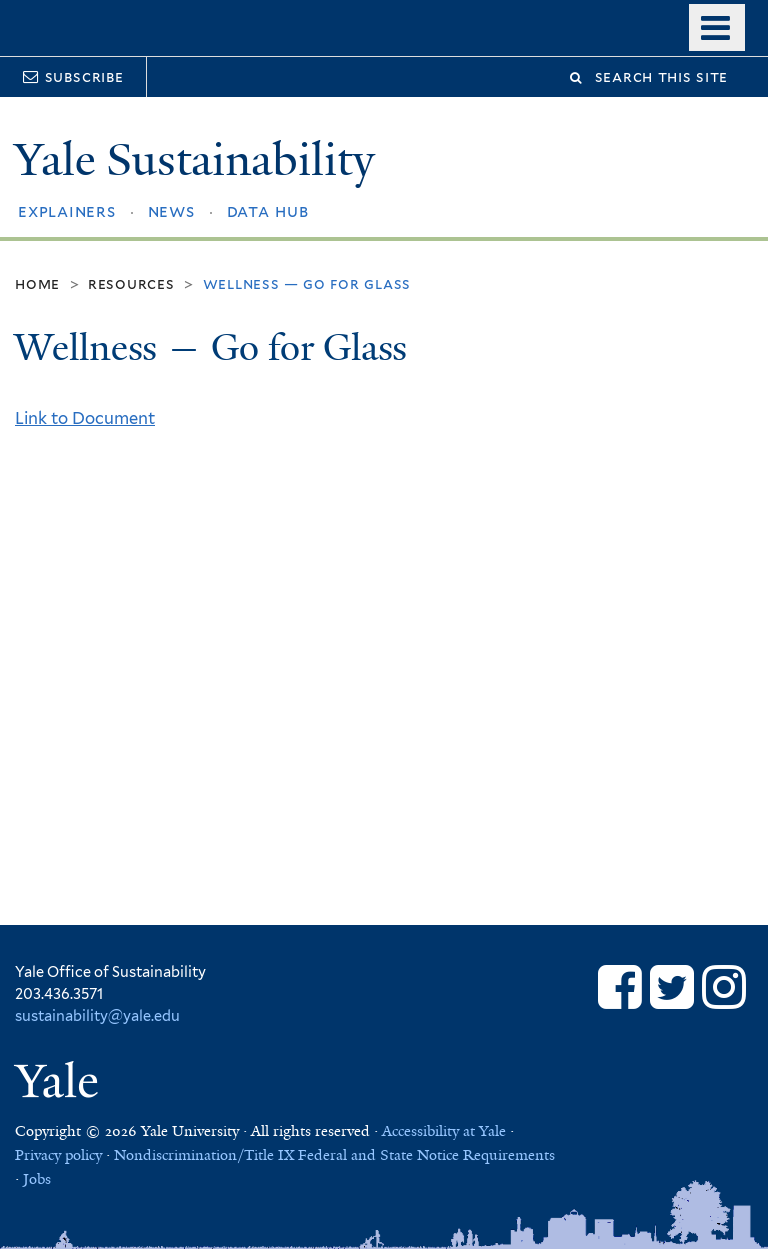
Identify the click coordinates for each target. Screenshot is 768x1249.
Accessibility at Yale (444, 1131)
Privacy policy (58, 1155)
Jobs (37, 1179)
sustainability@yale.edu (97, 1015)
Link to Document (85, 418)
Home (37, 283)
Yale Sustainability (194, 159)
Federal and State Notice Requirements (426, 1155)
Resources (131, 283)
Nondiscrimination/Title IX (204, 1155)
